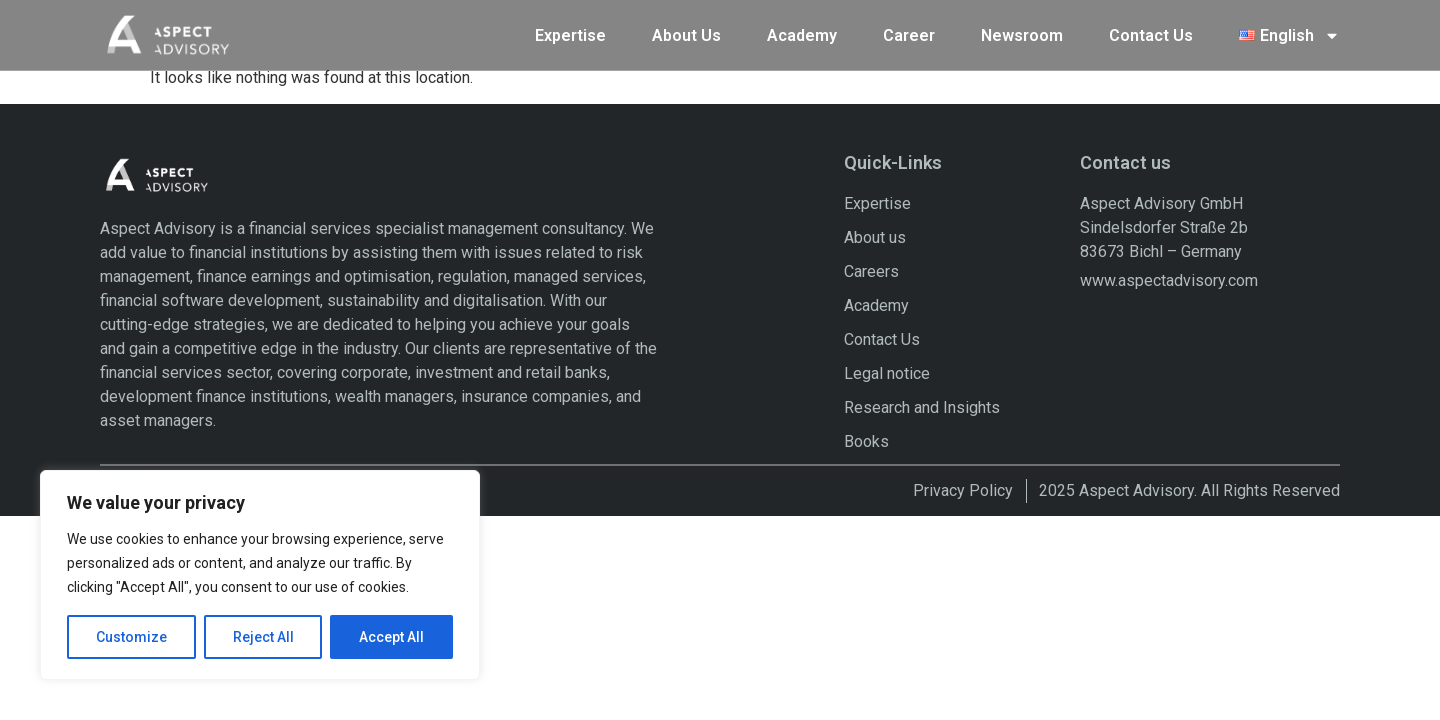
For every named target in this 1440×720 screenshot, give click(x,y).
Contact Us (1151, 31)
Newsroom (1022, 31)
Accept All (391, 637)
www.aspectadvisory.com (1169, 285)
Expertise (570, 31)
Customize (131, 637)
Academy (802, 31)
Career (909, 31)
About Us (686, 31)
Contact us (1125, 168)
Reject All (263, 637)
